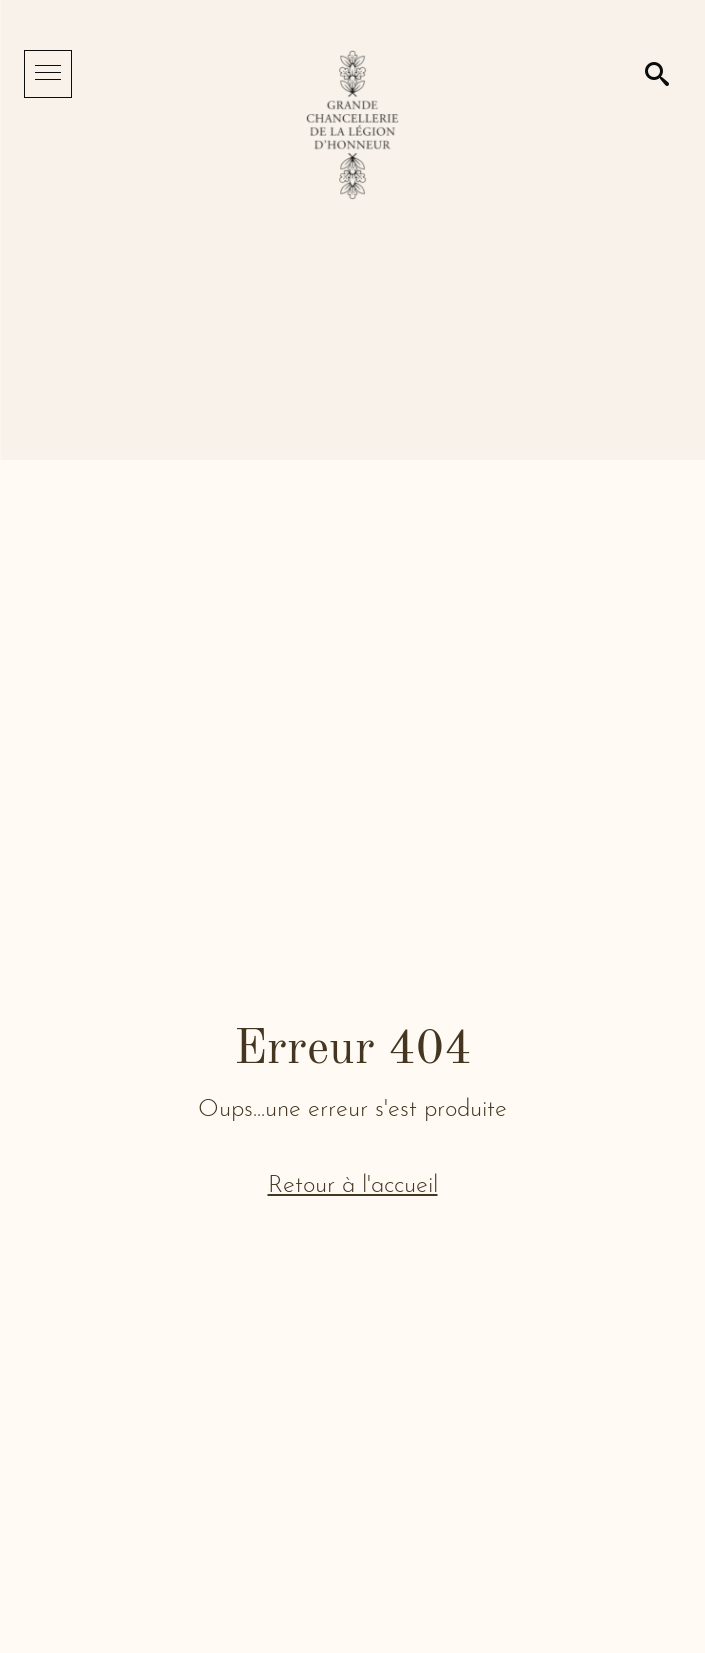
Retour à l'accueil (353, 1186)
